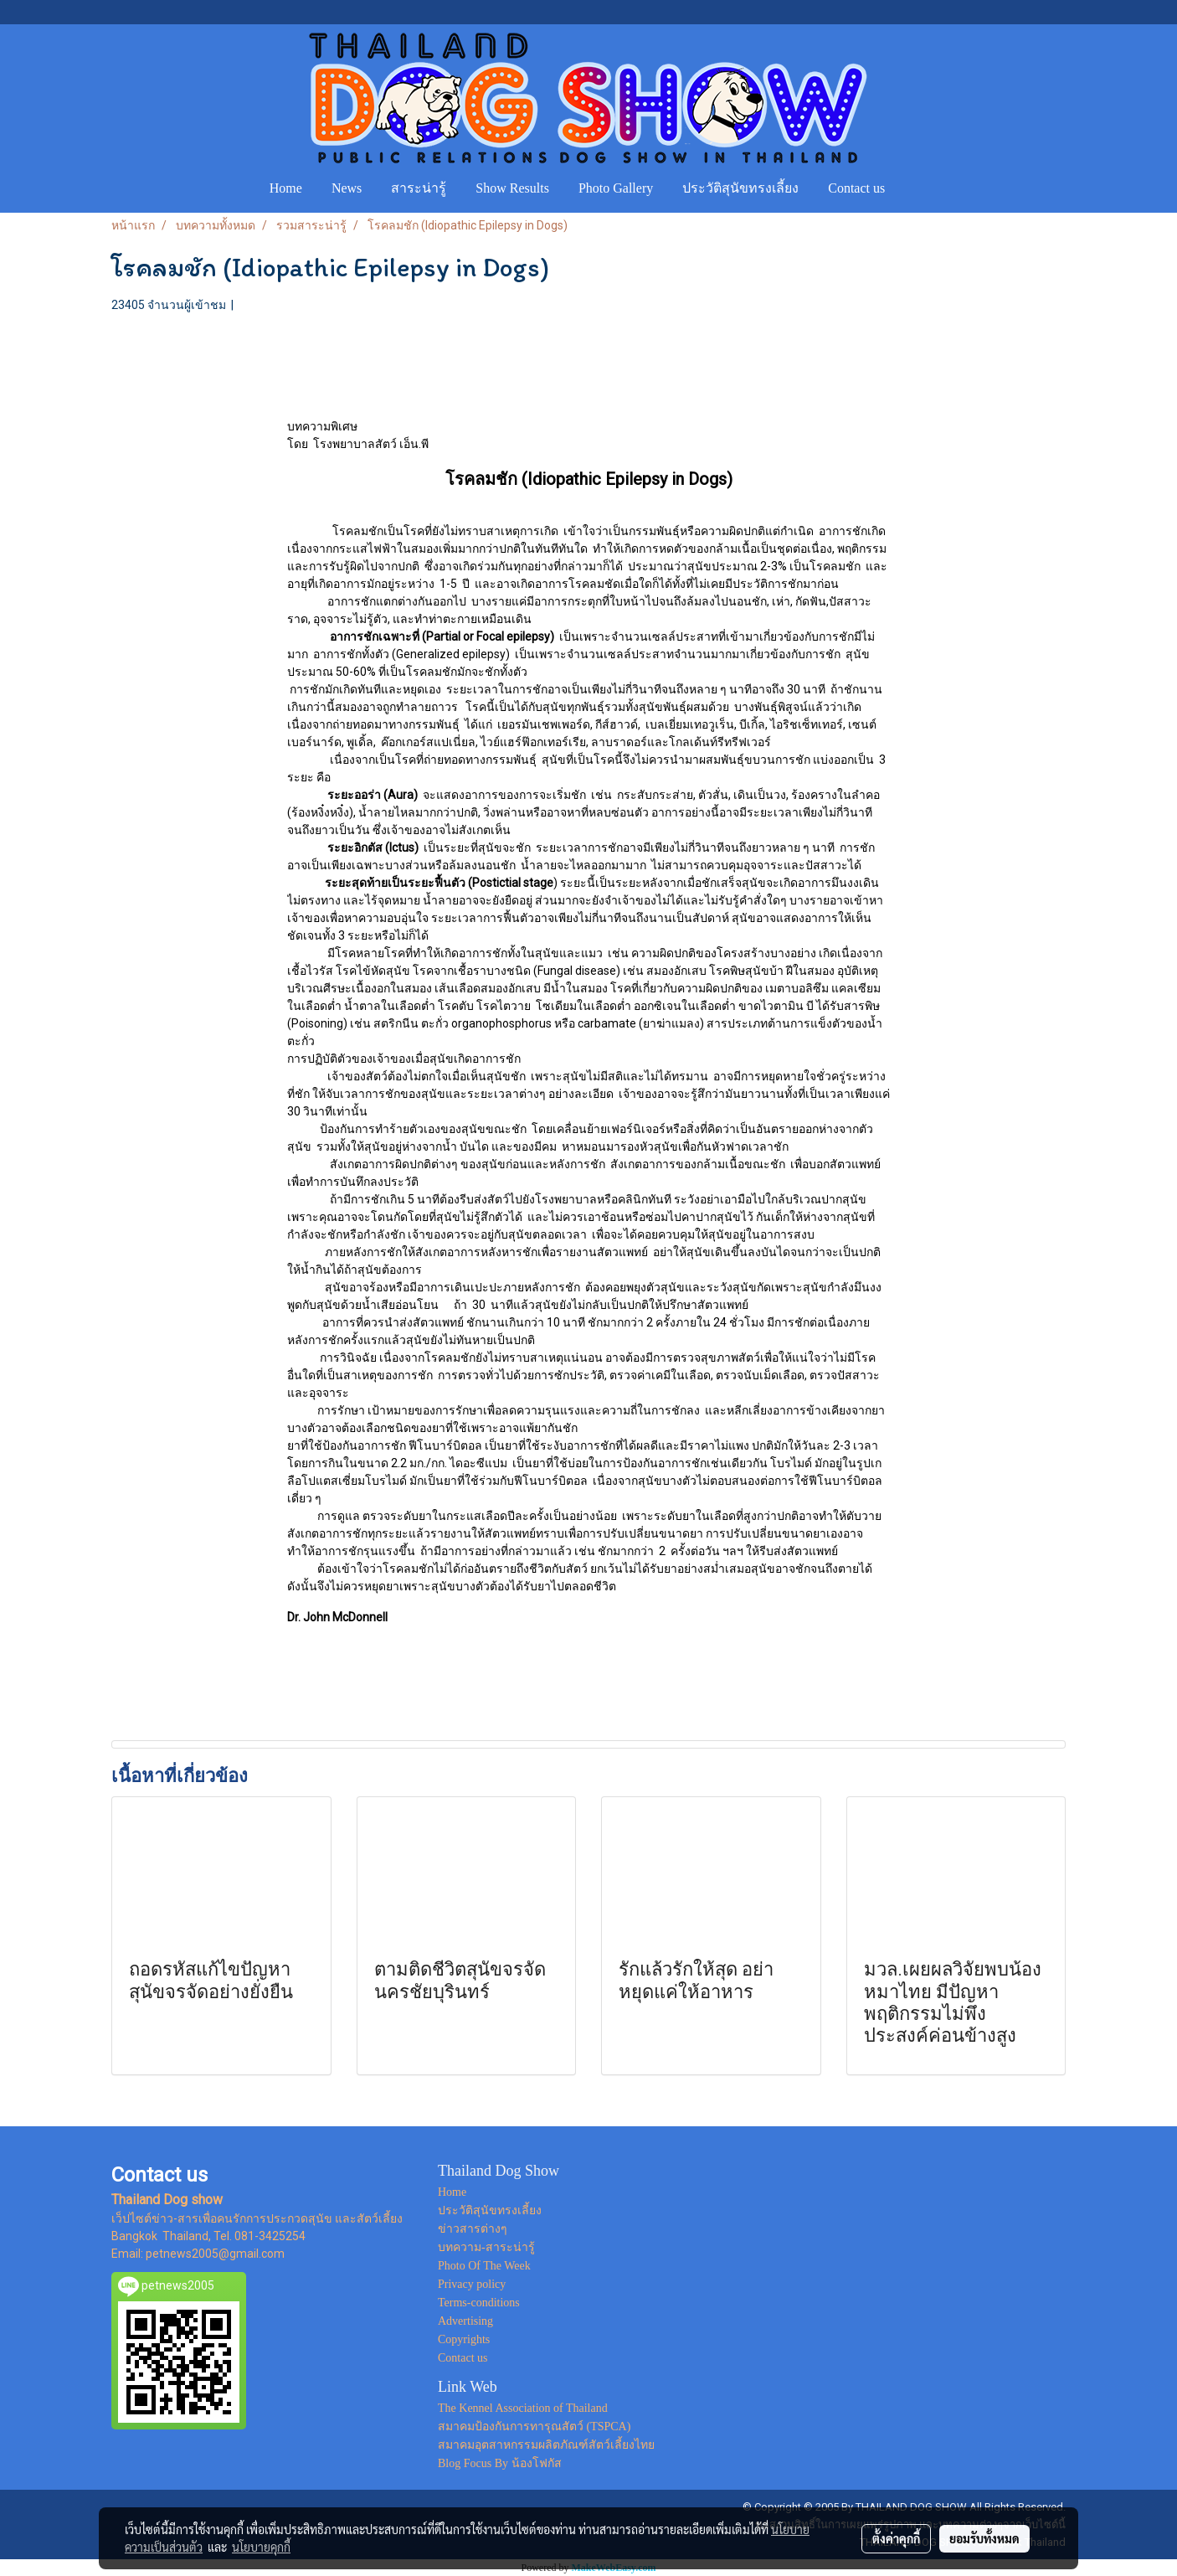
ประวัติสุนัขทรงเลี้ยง (740, 188)
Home (286, 188)
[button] (915, 188)
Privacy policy (472, 2284)
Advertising (465, 2321)
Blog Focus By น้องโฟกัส (500, 2463)
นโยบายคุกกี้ (261, 2546)
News (347, 188)
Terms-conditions (479, 2302)
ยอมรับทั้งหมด (984, 2538)
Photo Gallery (615, 188)
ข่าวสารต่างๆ (472, 2229)
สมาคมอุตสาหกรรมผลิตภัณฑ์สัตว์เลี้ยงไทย (546, 2445)
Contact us (856, 188)
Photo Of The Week (484, 2265)
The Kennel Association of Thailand (523, 2408)
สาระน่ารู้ (418, 188)
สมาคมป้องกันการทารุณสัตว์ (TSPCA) (534, 2426)
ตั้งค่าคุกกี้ (896, 2538)
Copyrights (464, 2339)
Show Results (512, 188)
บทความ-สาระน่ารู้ (486, 2247)
